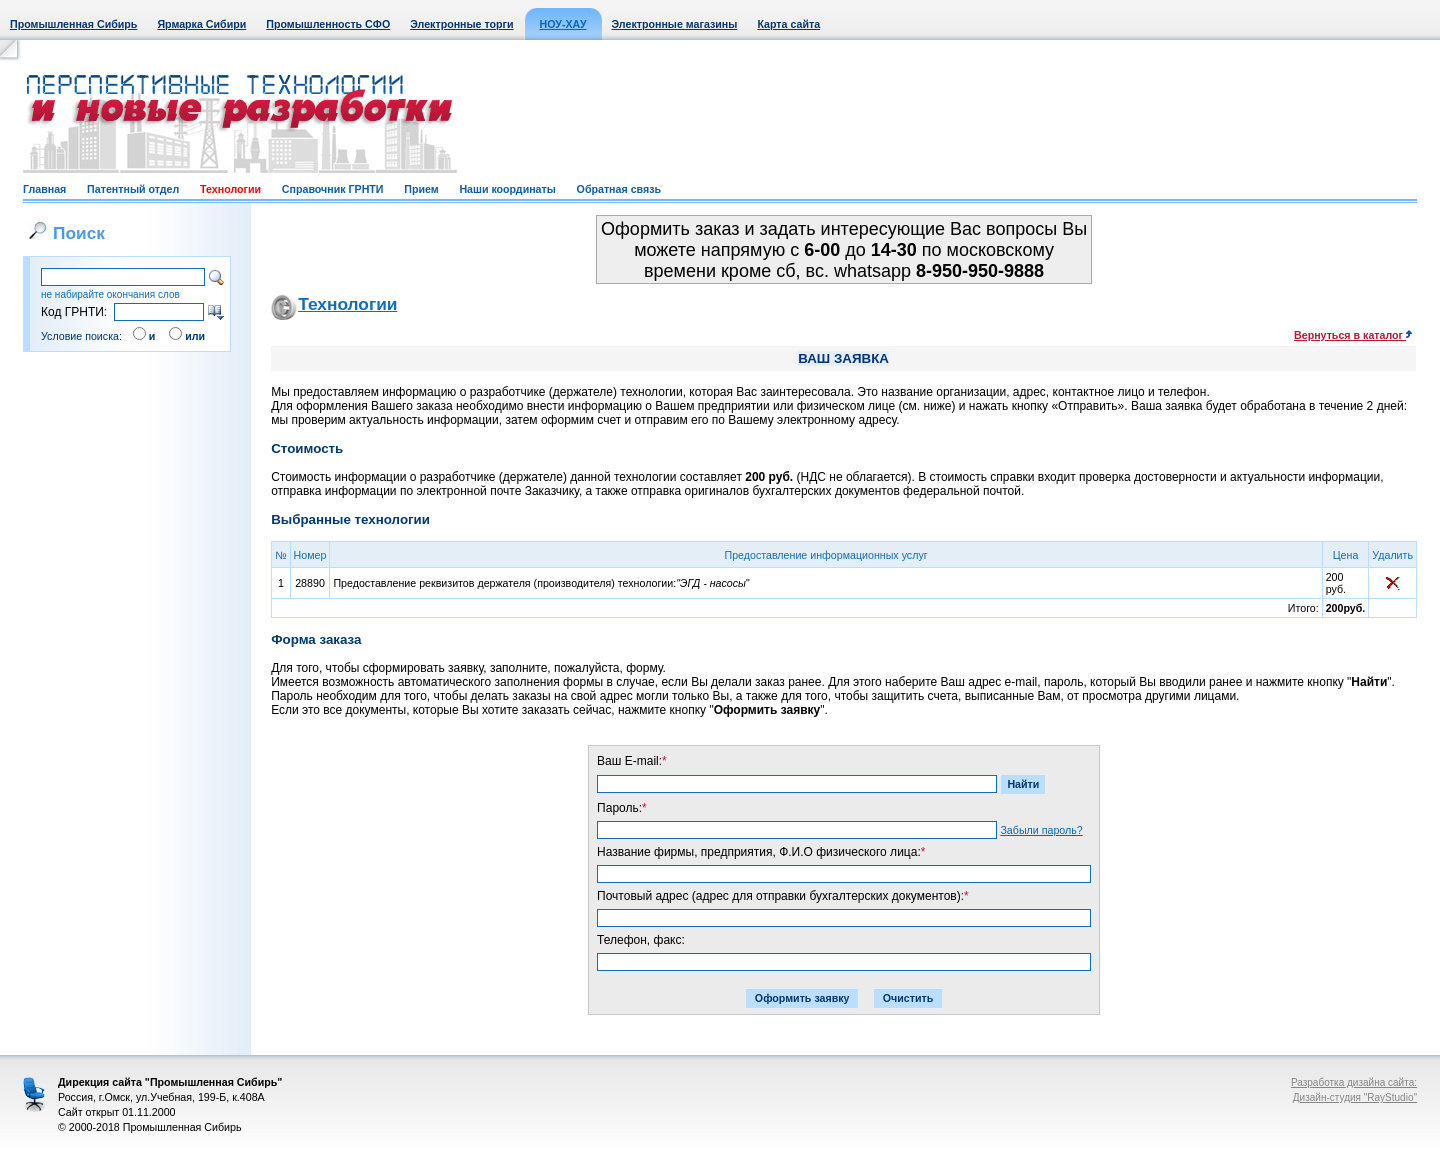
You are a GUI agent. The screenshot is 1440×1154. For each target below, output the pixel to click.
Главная (44, 189)
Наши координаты (507, 189)
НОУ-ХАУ (563, 24)
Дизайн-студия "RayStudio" (1355, 1097)
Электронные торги (461, 24)
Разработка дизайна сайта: (1354, 1082)
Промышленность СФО (328, 24)
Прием (421, 189)
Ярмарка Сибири (201, 24)
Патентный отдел (133, 189)
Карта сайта (788, 24)
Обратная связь (619, 189)
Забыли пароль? (1041, 830)
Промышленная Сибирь (73, 24)
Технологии (230, 189)
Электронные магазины (675, 24)
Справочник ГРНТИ (333, 189)
